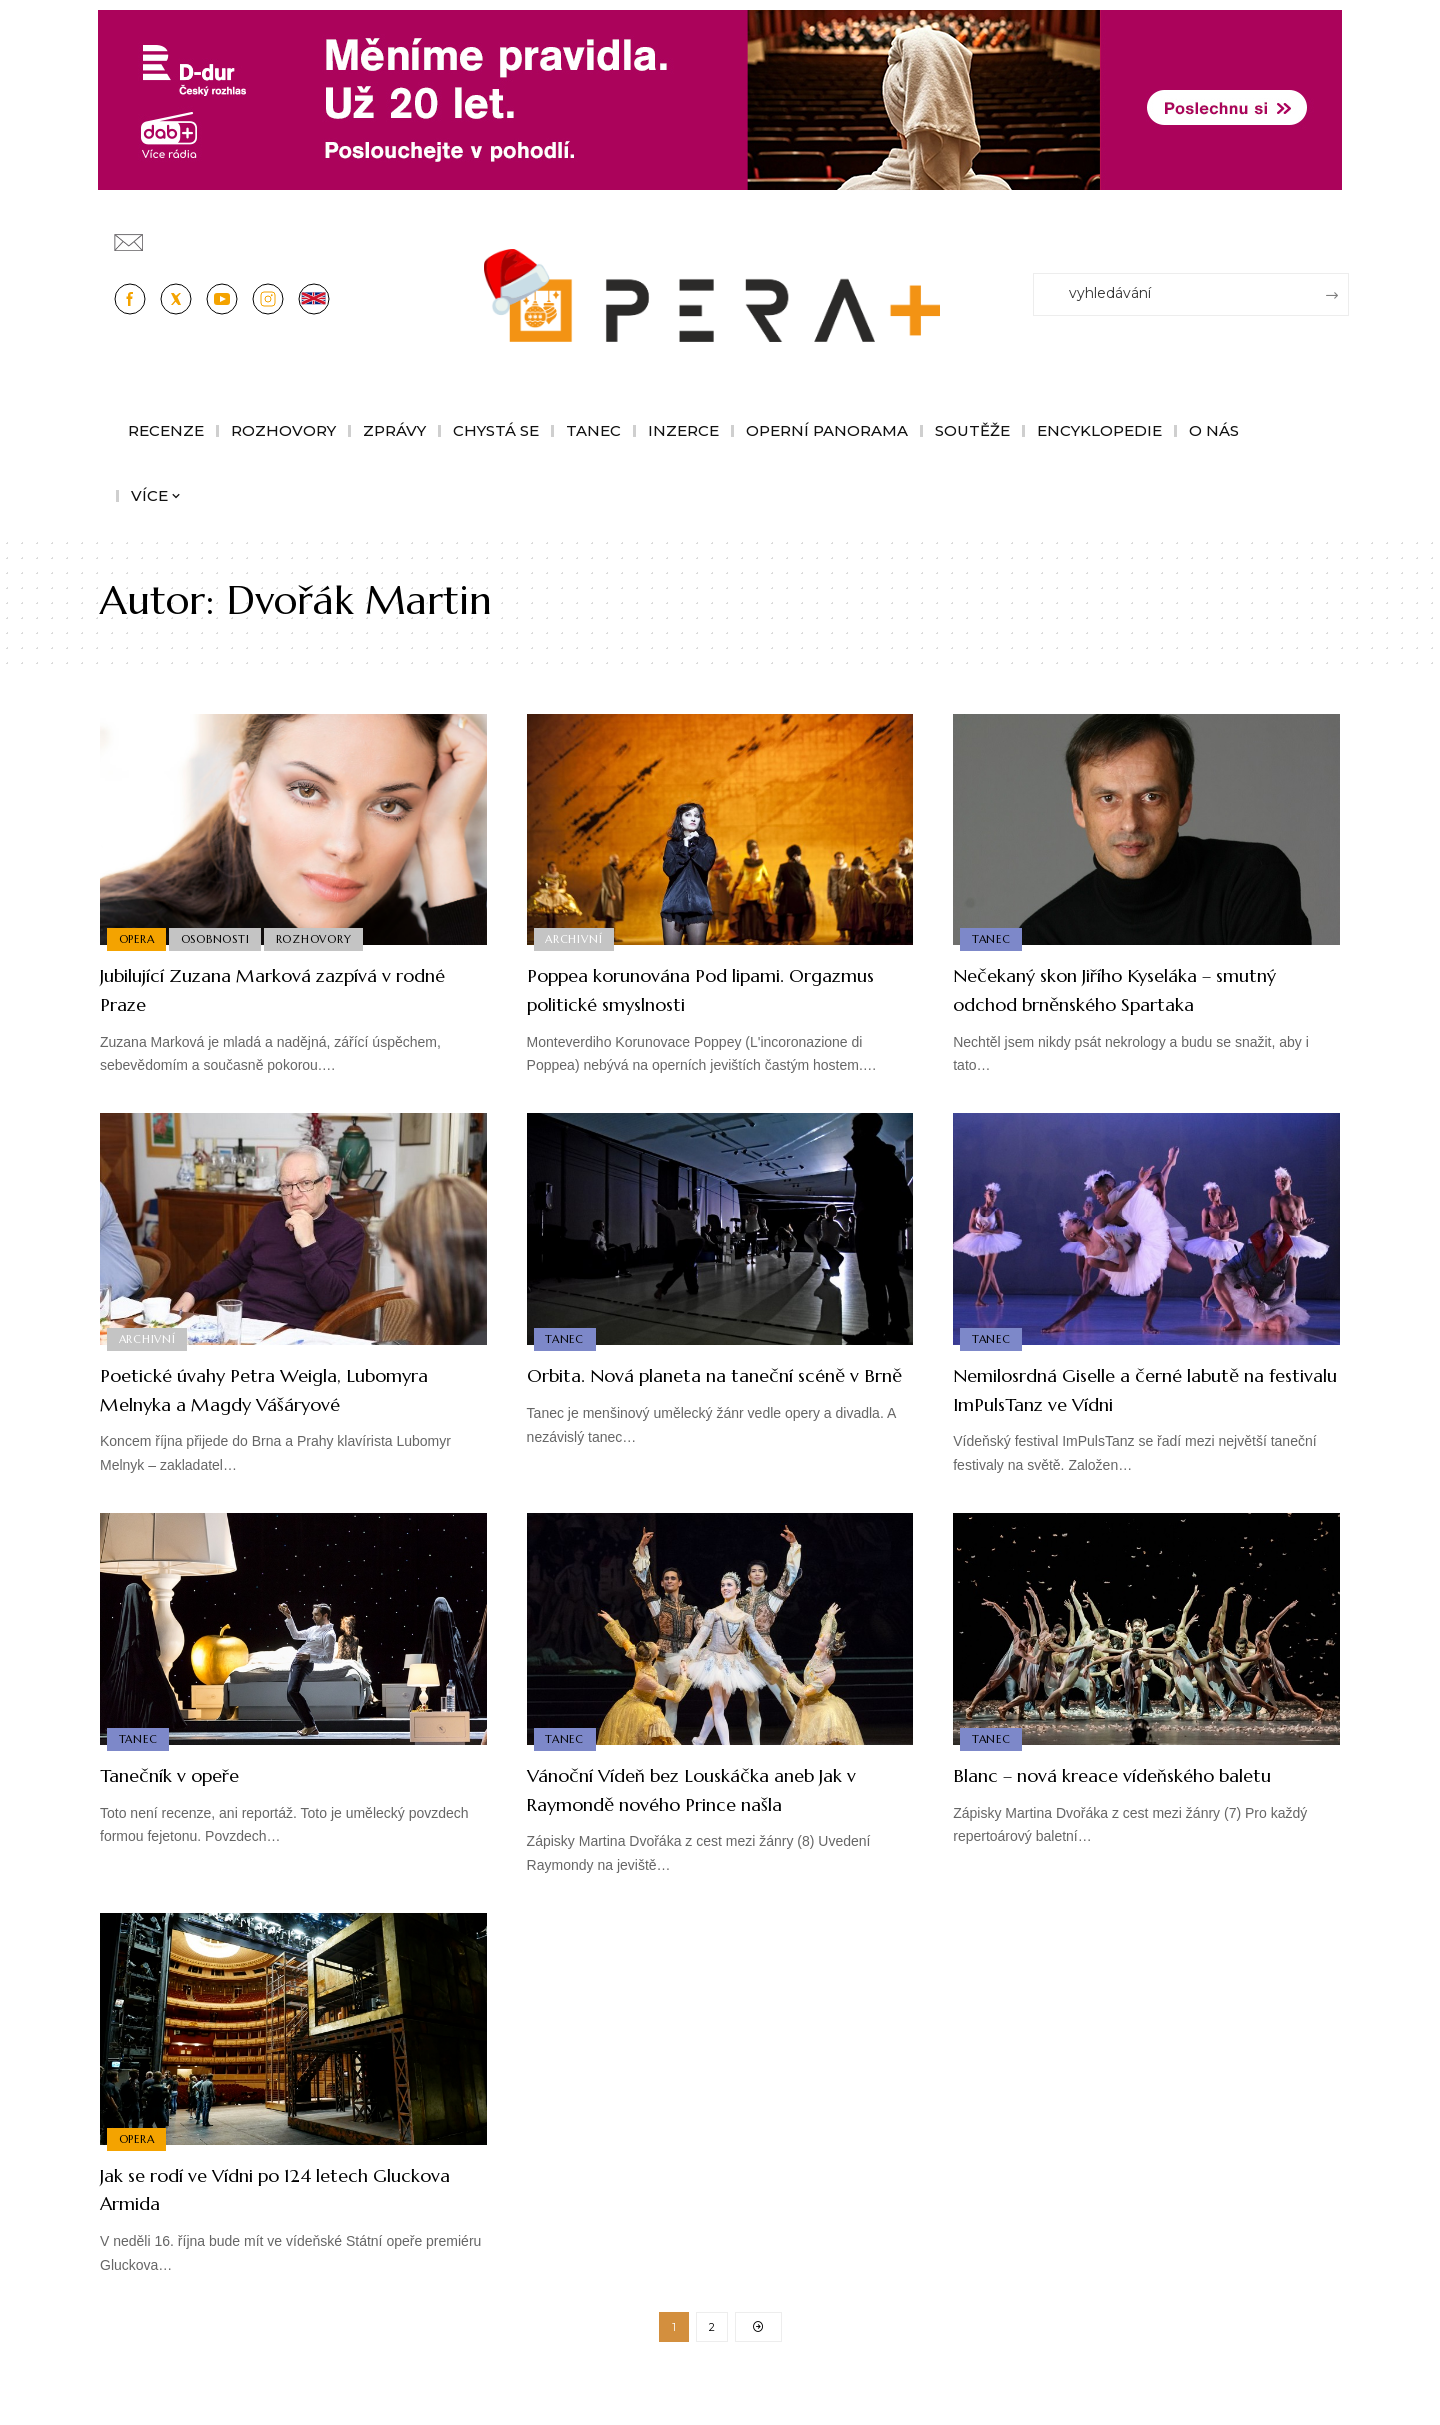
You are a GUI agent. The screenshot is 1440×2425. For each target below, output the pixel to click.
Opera (138, 938)
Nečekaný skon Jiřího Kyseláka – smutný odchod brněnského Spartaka (1143, 989)
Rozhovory (322, 938)
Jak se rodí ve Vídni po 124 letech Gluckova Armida (268, 2217)
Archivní (575, 938)
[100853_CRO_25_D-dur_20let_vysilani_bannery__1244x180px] (720, 98)
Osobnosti (219, 938)
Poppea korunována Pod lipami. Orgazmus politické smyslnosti (690, 989)
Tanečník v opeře (187, 1803)
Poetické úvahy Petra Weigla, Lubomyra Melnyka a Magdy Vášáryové (247, 1403)
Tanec (992, 938)
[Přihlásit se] (1338, 233)
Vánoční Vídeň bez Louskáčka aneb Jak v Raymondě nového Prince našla (713, 1818)
